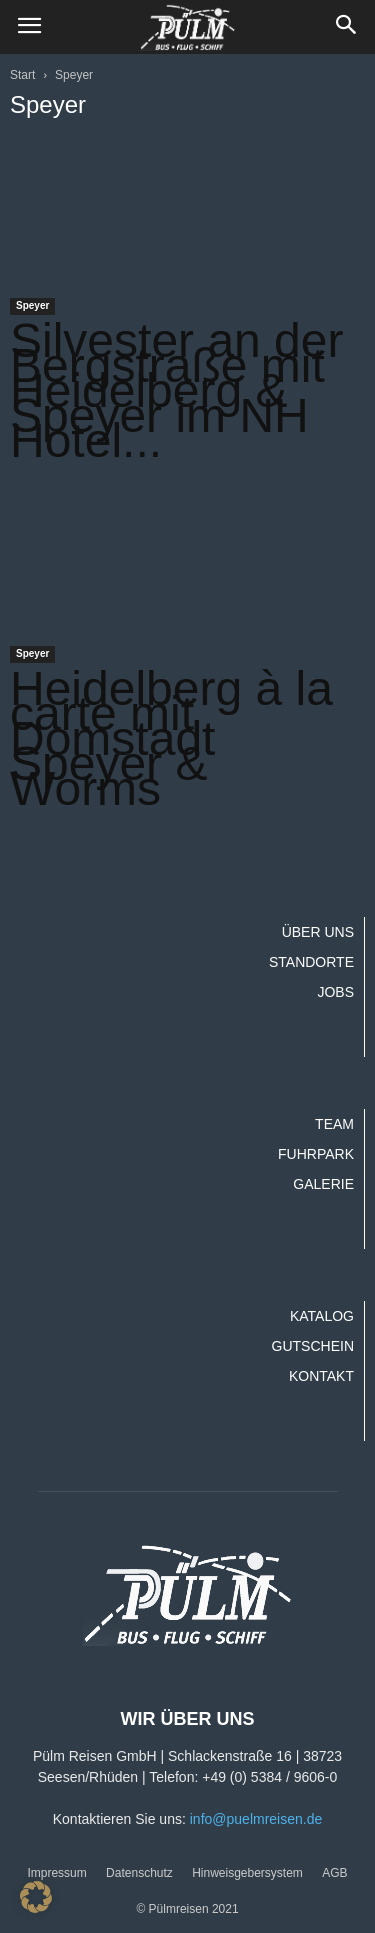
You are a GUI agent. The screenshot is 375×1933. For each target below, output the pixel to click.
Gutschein (313, 1346)
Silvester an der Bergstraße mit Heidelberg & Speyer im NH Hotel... (177, 390)
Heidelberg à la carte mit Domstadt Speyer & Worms (171, 738)
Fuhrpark (316, 1154)
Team (334, 1124)
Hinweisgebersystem (247, 1873)
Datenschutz (139, 1873)
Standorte (311, 962)
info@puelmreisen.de (256, 1819)
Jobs (335, 992)
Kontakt (321, 1376)
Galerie (323, 1184)
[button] (347, 27)
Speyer (32, 305)
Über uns (318, 932)
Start (22, 75)
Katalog (322, 1316)
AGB (334, 1873)
